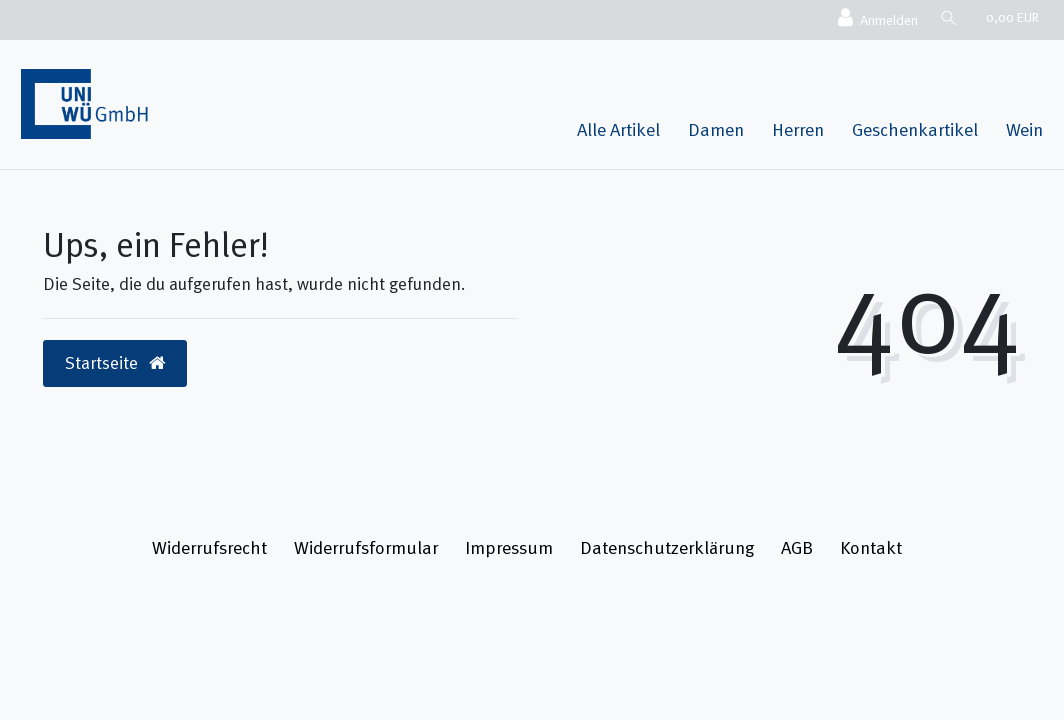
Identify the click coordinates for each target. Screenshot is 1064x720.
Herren (798, 129)
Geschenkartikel (915, 129)
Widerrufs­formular (366, 547)
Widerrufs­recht (209, 547)
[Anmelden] (877, 19)
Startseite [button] (115, 363)
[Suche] (948, 17)
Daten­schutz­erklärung (667, 547)
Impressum (509, 547)
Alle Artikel (618, 129)
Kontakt (871, 547)
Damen (716, 129)
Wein (1024, 129)
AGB (797, 547)
